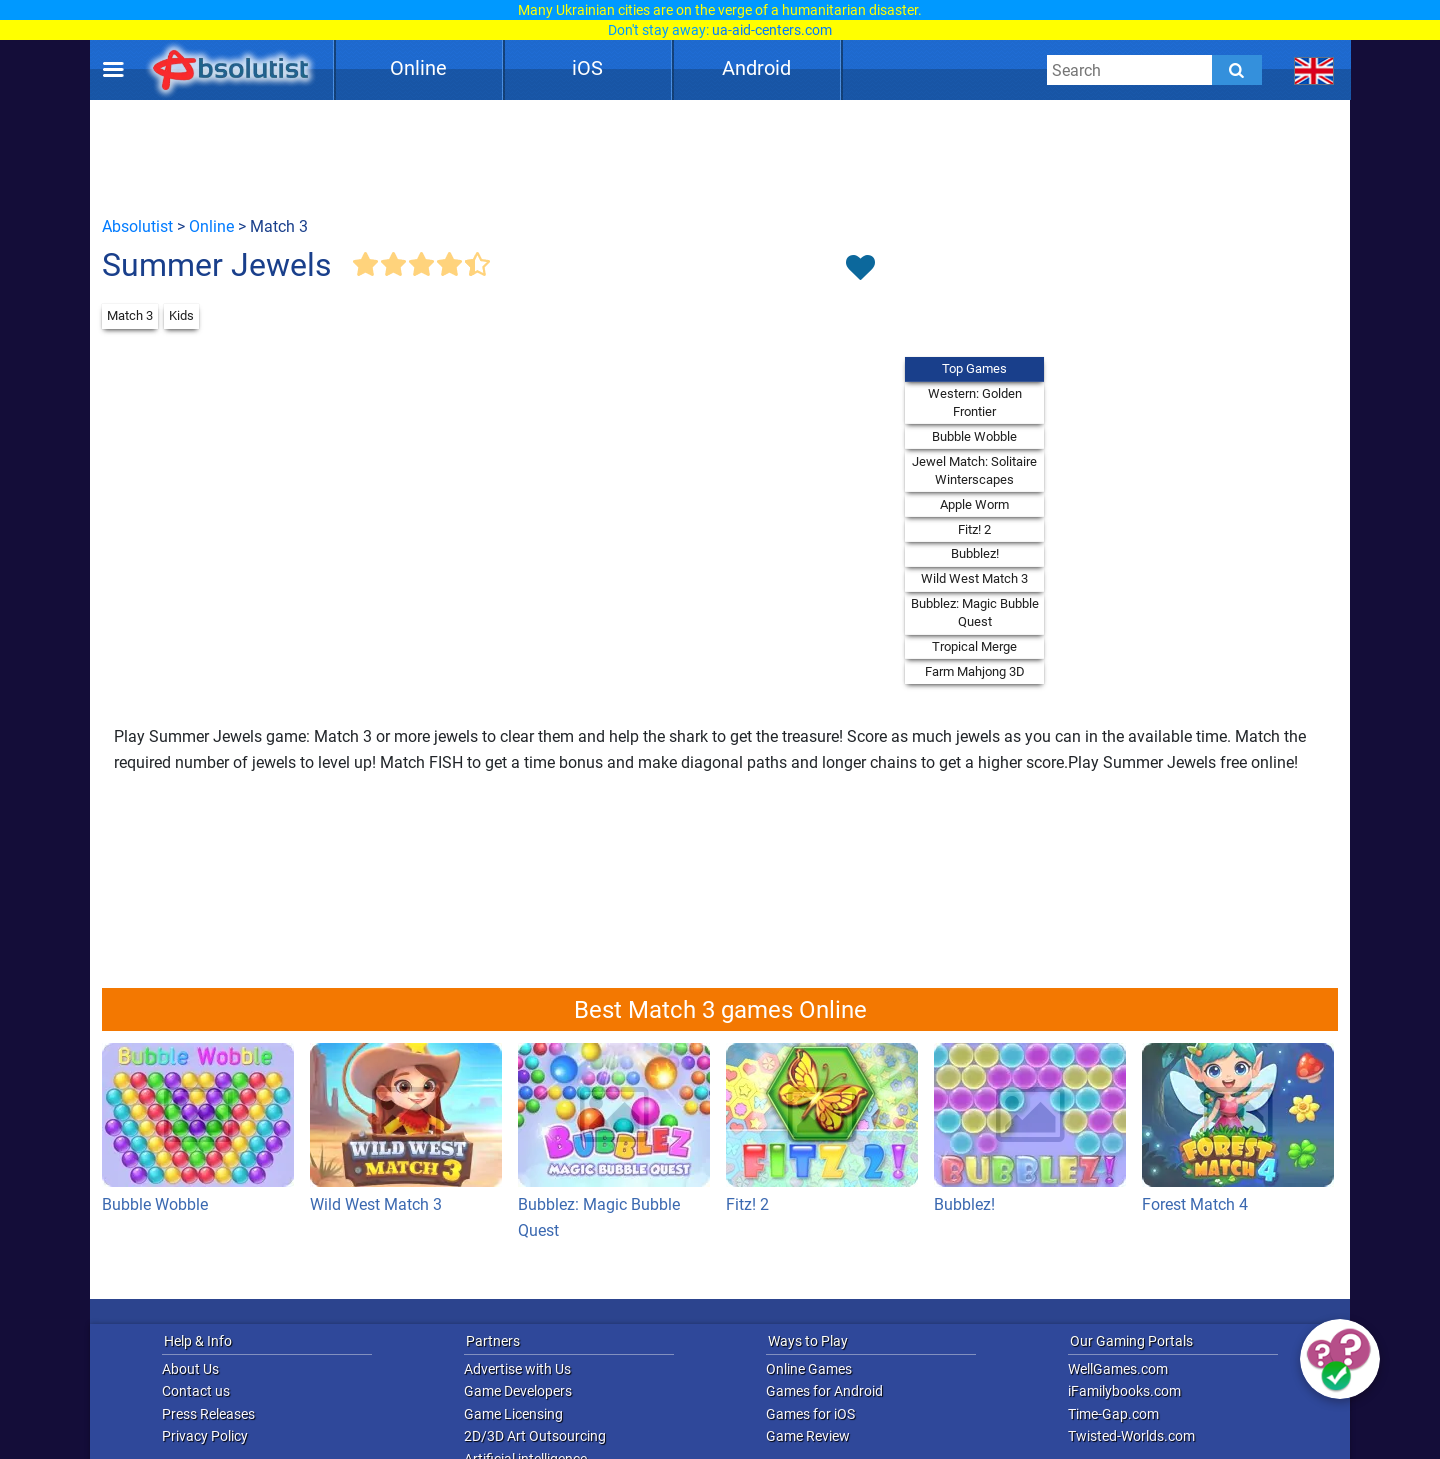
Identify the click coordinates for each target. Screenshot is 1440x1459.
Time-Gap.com (1113, 1414)
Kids (181, 315)
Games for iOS (810, 1414)
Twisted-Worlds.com (1131, 1436)
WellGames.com (1118, 1369)
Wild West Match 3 (974, 578)
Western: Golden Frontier (975, 402)
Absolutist (137, 226)
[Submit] (1237, 70)
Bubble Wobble (974, 436)
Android (756, 68)
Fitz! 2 (974, 529)
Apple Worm (974, 504)
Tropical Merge (974, 646)
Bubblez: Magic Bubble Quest (975, 612)
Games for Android (824, 1391)
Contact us (196, 1391)
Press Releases (208, 1414)
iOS (587, 68)
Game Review (808, 1436)
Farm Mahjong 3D (975, 671)
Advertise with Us (517, 1369)
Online (418, 68)
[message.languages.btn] (1314, 70)
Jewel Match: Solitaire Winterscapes (974, 470)
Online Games (809, 1369)
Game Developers (518, 1391)
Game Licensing (513, 1414)
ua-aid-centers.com (772, 30)
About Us (190, 1369)
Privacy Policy (205, 1436)
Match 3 (130, 315)
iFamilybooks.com (1124, 1391)
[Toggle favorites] (860, 269)
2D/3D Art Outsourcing (535, 1436)
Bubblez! (975, 553)
